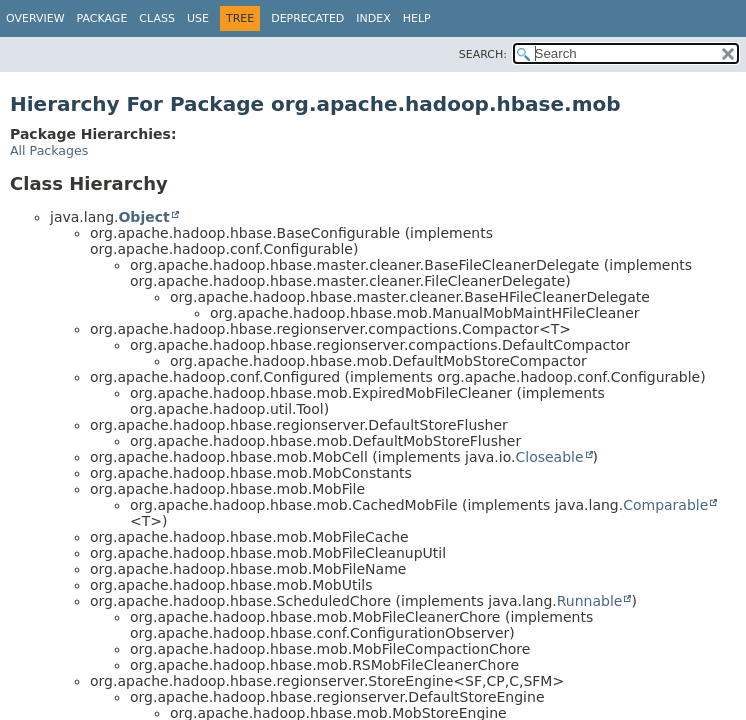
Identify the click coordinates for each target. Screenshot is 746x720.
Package (102, 18)
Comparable (665, 505)
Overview (35, 18)
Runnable (590, 601)
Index (373, 18)
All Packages (49, 150)
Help (417, 18)
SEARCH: (483, 54)
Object (143, 217)
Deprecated (307, 18)
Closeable (549, 457)
